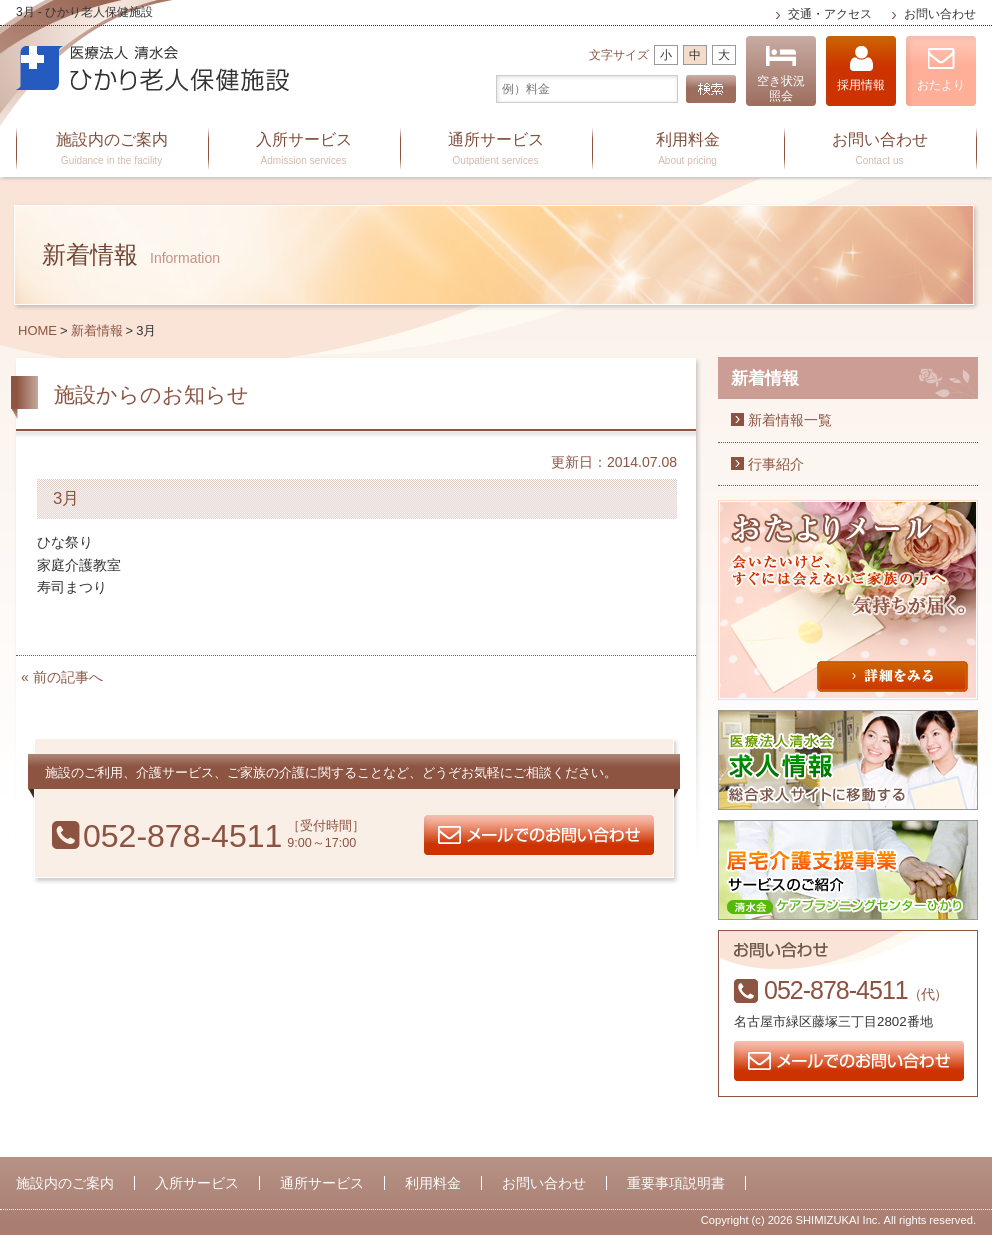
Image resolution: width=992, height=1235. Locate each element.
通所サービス (496, 150)
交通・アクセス (830, 14)
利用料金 (688, 150)
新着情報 (97, 330)
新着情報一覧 (790, 420)
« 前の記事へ (62, 677)
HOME (37, 330)
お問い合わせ (940, 14)
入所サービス (304, 150)
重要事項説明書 (676, 1183)
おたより (941, 68)
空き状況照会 (781, 73)
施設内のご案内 (112, 150)
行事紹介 (776, 464)
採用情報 (861, 68)
